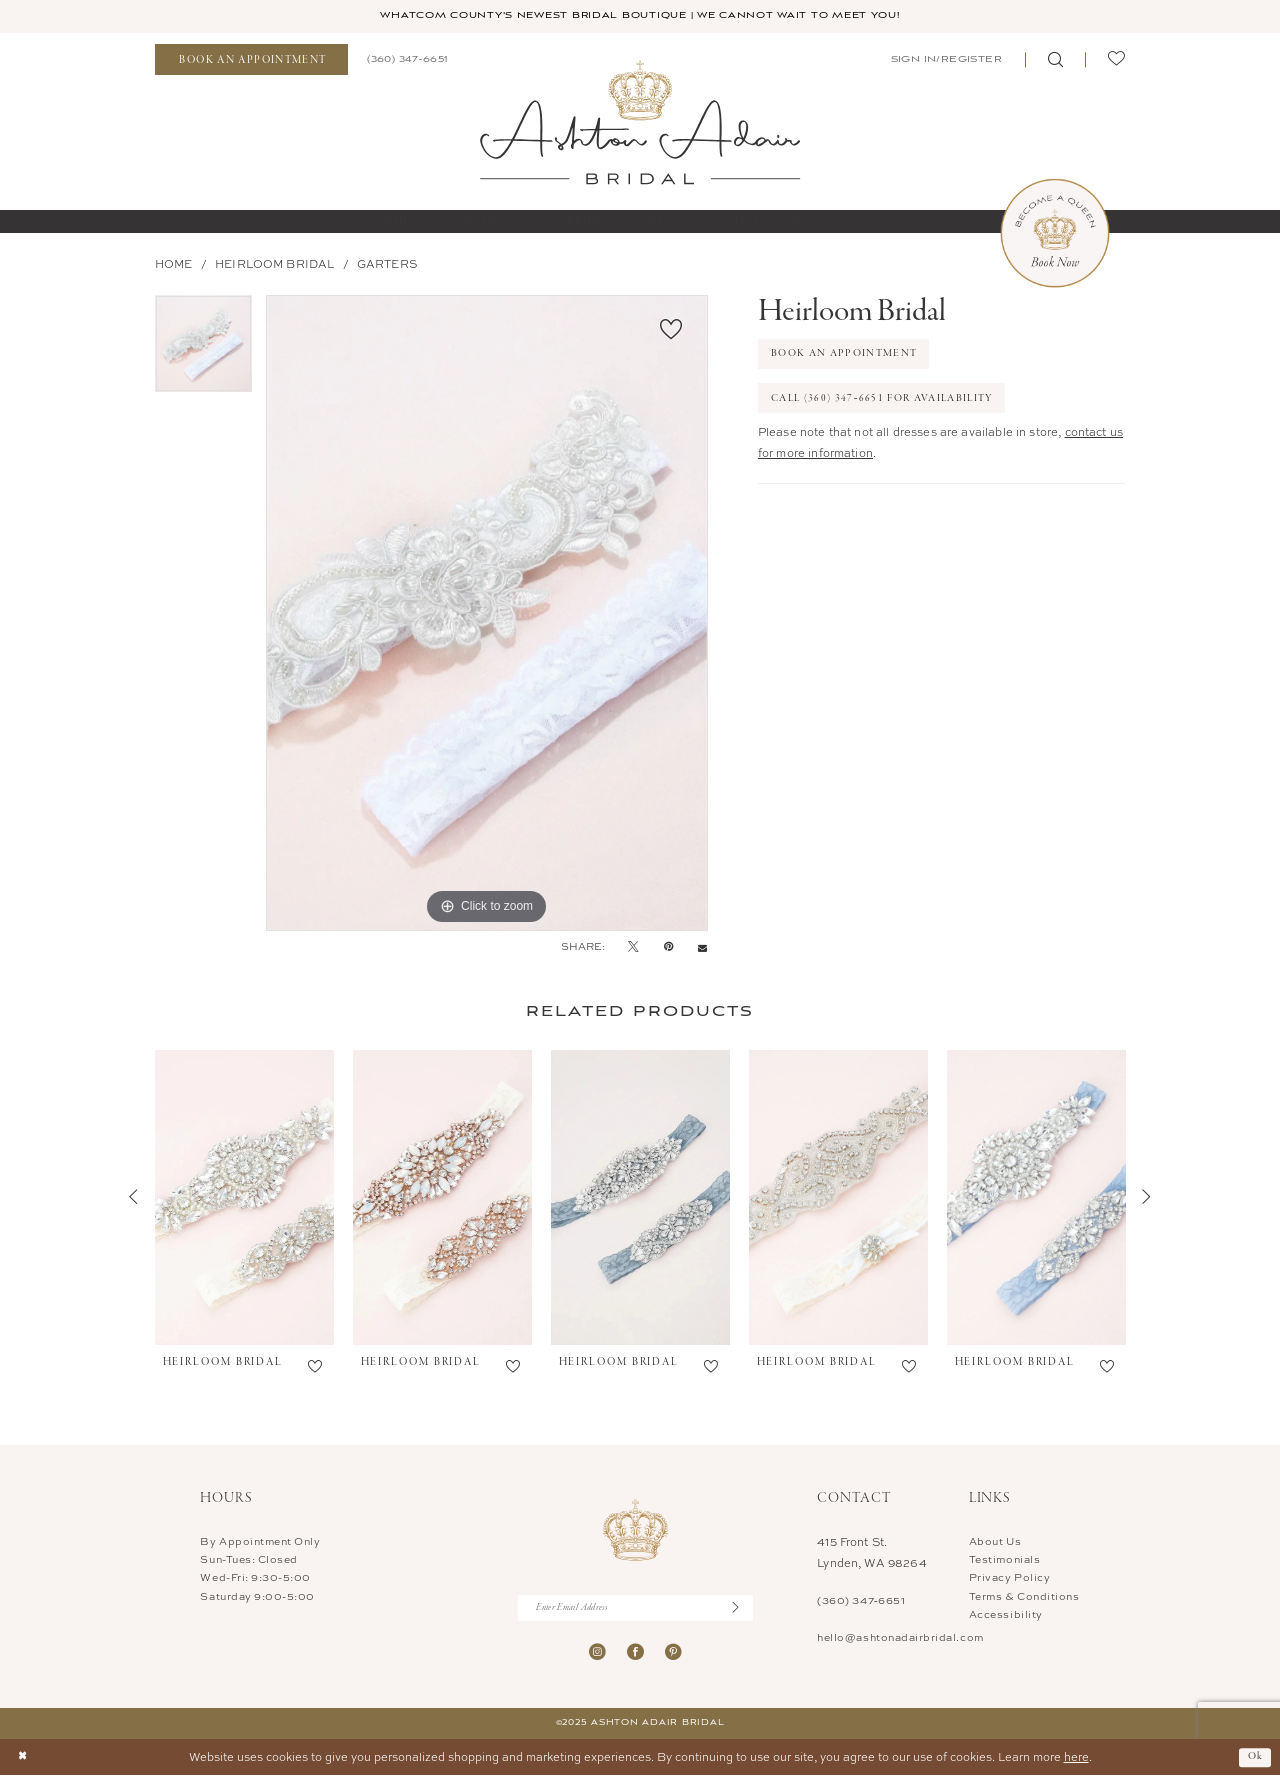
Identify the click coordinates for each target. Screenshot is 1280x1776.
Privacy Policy (1009, 1578)
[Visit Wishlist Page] (1116, 60)
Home (174, 264)
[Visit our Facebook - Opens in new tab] (635, 1653)
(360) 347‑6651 (861, 1601)
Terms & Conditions (1024, 1596)
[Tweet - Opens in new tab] (633, 947)
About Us (995, 1541)
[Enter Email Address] (635, 1608)
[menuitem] (251, 60)
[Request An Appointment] (251, 60)
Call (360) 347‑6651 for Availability (886, 400)
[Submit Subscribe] (742, 1608)
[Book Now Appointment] (1055, 233)
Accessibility (1006, 1614)
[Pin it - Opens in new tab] (668, 947)
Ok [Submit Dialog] (1256, 1757)
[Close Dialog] (22, 1758)
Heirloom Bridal (274, 264)
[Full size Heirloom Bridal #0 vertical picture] (487, 613)
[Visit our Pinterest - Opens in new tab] (673, 1653)
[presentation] (244, 1198)
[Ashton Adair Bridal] (640, 122)
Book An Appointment (845, 355)
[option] (203, 350)
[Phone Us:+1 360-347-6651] (407, 60)
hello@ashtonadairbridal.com (900, 1637)
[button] (945, 60)
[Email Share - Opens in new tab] (702, 947)
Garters (387, 264)
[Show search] (1055, 60)
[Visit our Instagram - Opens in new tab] (597, 1653)
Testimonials (1004, 1560)
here (1076, 1757)
